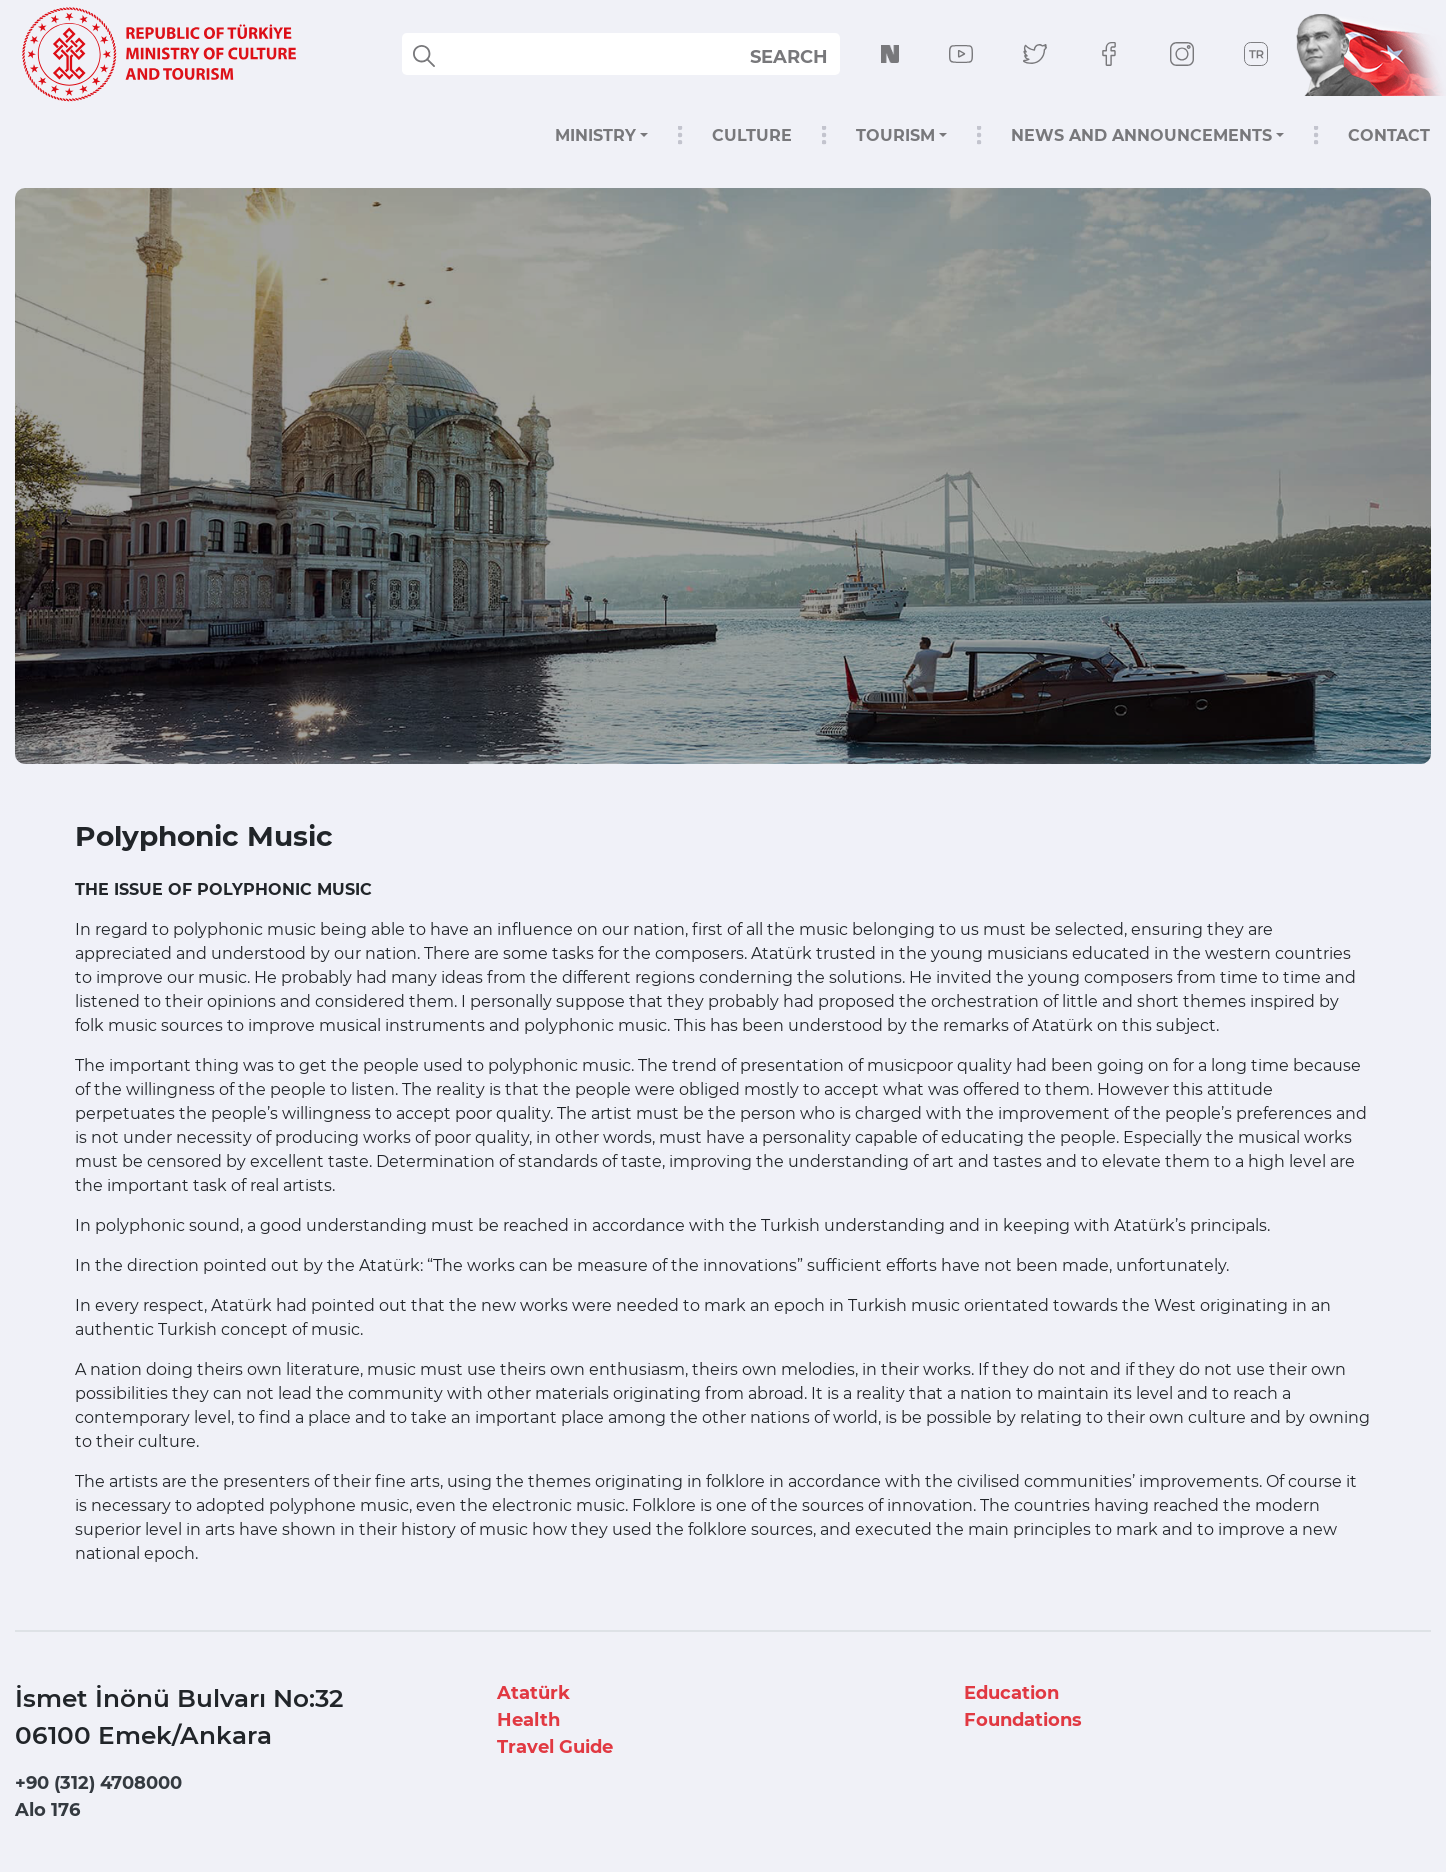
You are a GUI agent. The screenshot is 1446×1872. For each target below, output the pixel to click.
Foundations (1023, 1720)
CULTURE (752, 135)
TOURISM (895, 135)
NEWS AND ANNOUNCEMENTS (1141, 135)
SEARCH (789, 57)
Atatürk (533, 1693)
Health (528, 1720)
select (806, 56)
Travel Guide (555, 1747)
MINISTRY (595, 135)
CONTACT (1389, 135)
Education (1011, 1693)
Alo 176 (47, 1810)
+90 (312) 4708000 (98, 1783)
